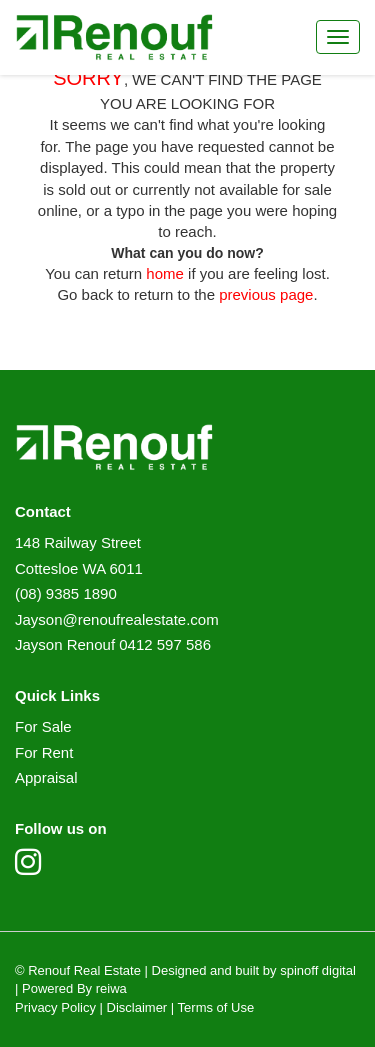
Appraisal (46, 777)
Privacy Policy (55, 1007)
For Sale (43, 726)
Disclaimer (137, 1007)
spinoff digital (318, 970)
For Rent (44, 752)
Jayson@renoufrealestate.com (117, 619)
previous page (266, 294)
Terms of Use (216, 1007)
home (165, 273)
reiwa (109, 988)
